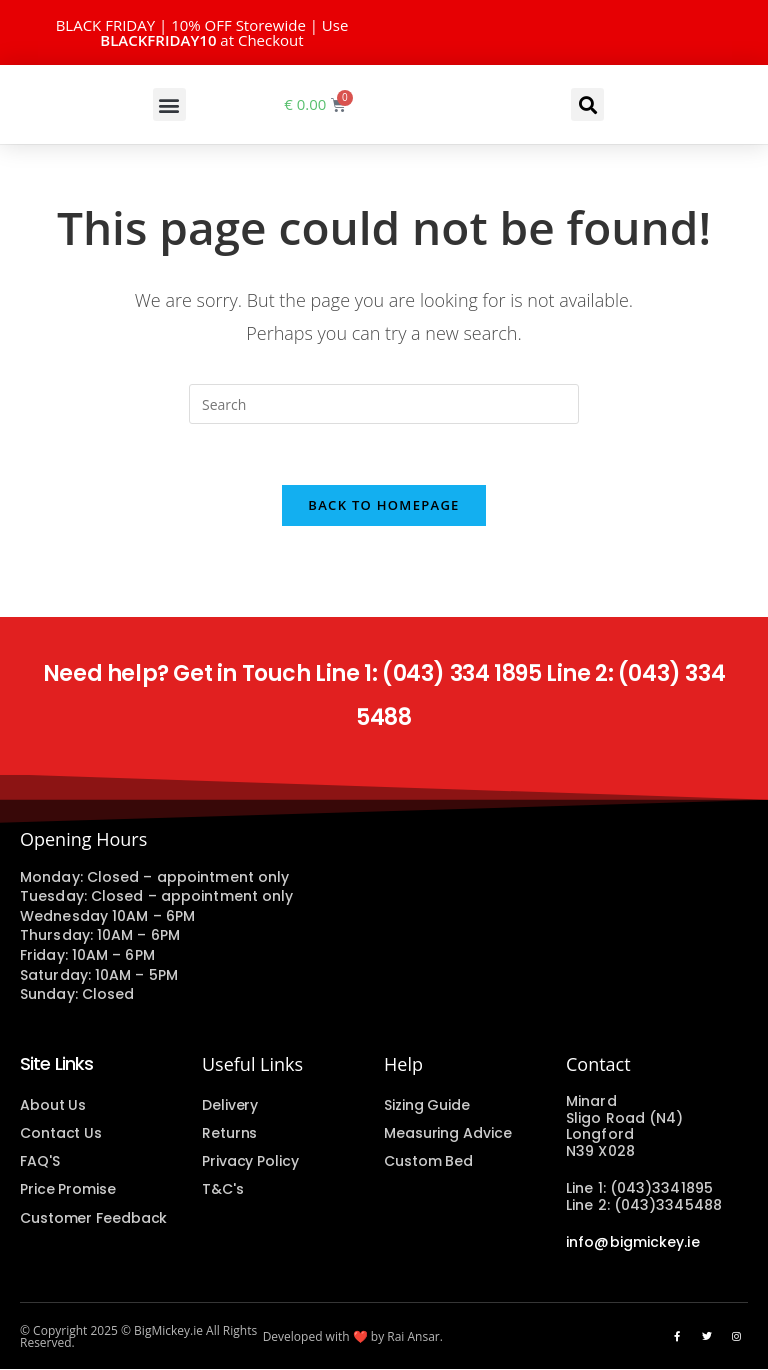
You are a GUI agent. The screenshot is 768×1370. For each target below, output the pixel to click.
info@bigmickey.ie (633, 1242)
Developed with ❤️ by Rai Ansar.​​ (353, 1337)
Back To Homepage (383, 505)
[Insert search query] (384, 404)
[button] (169, 104)
